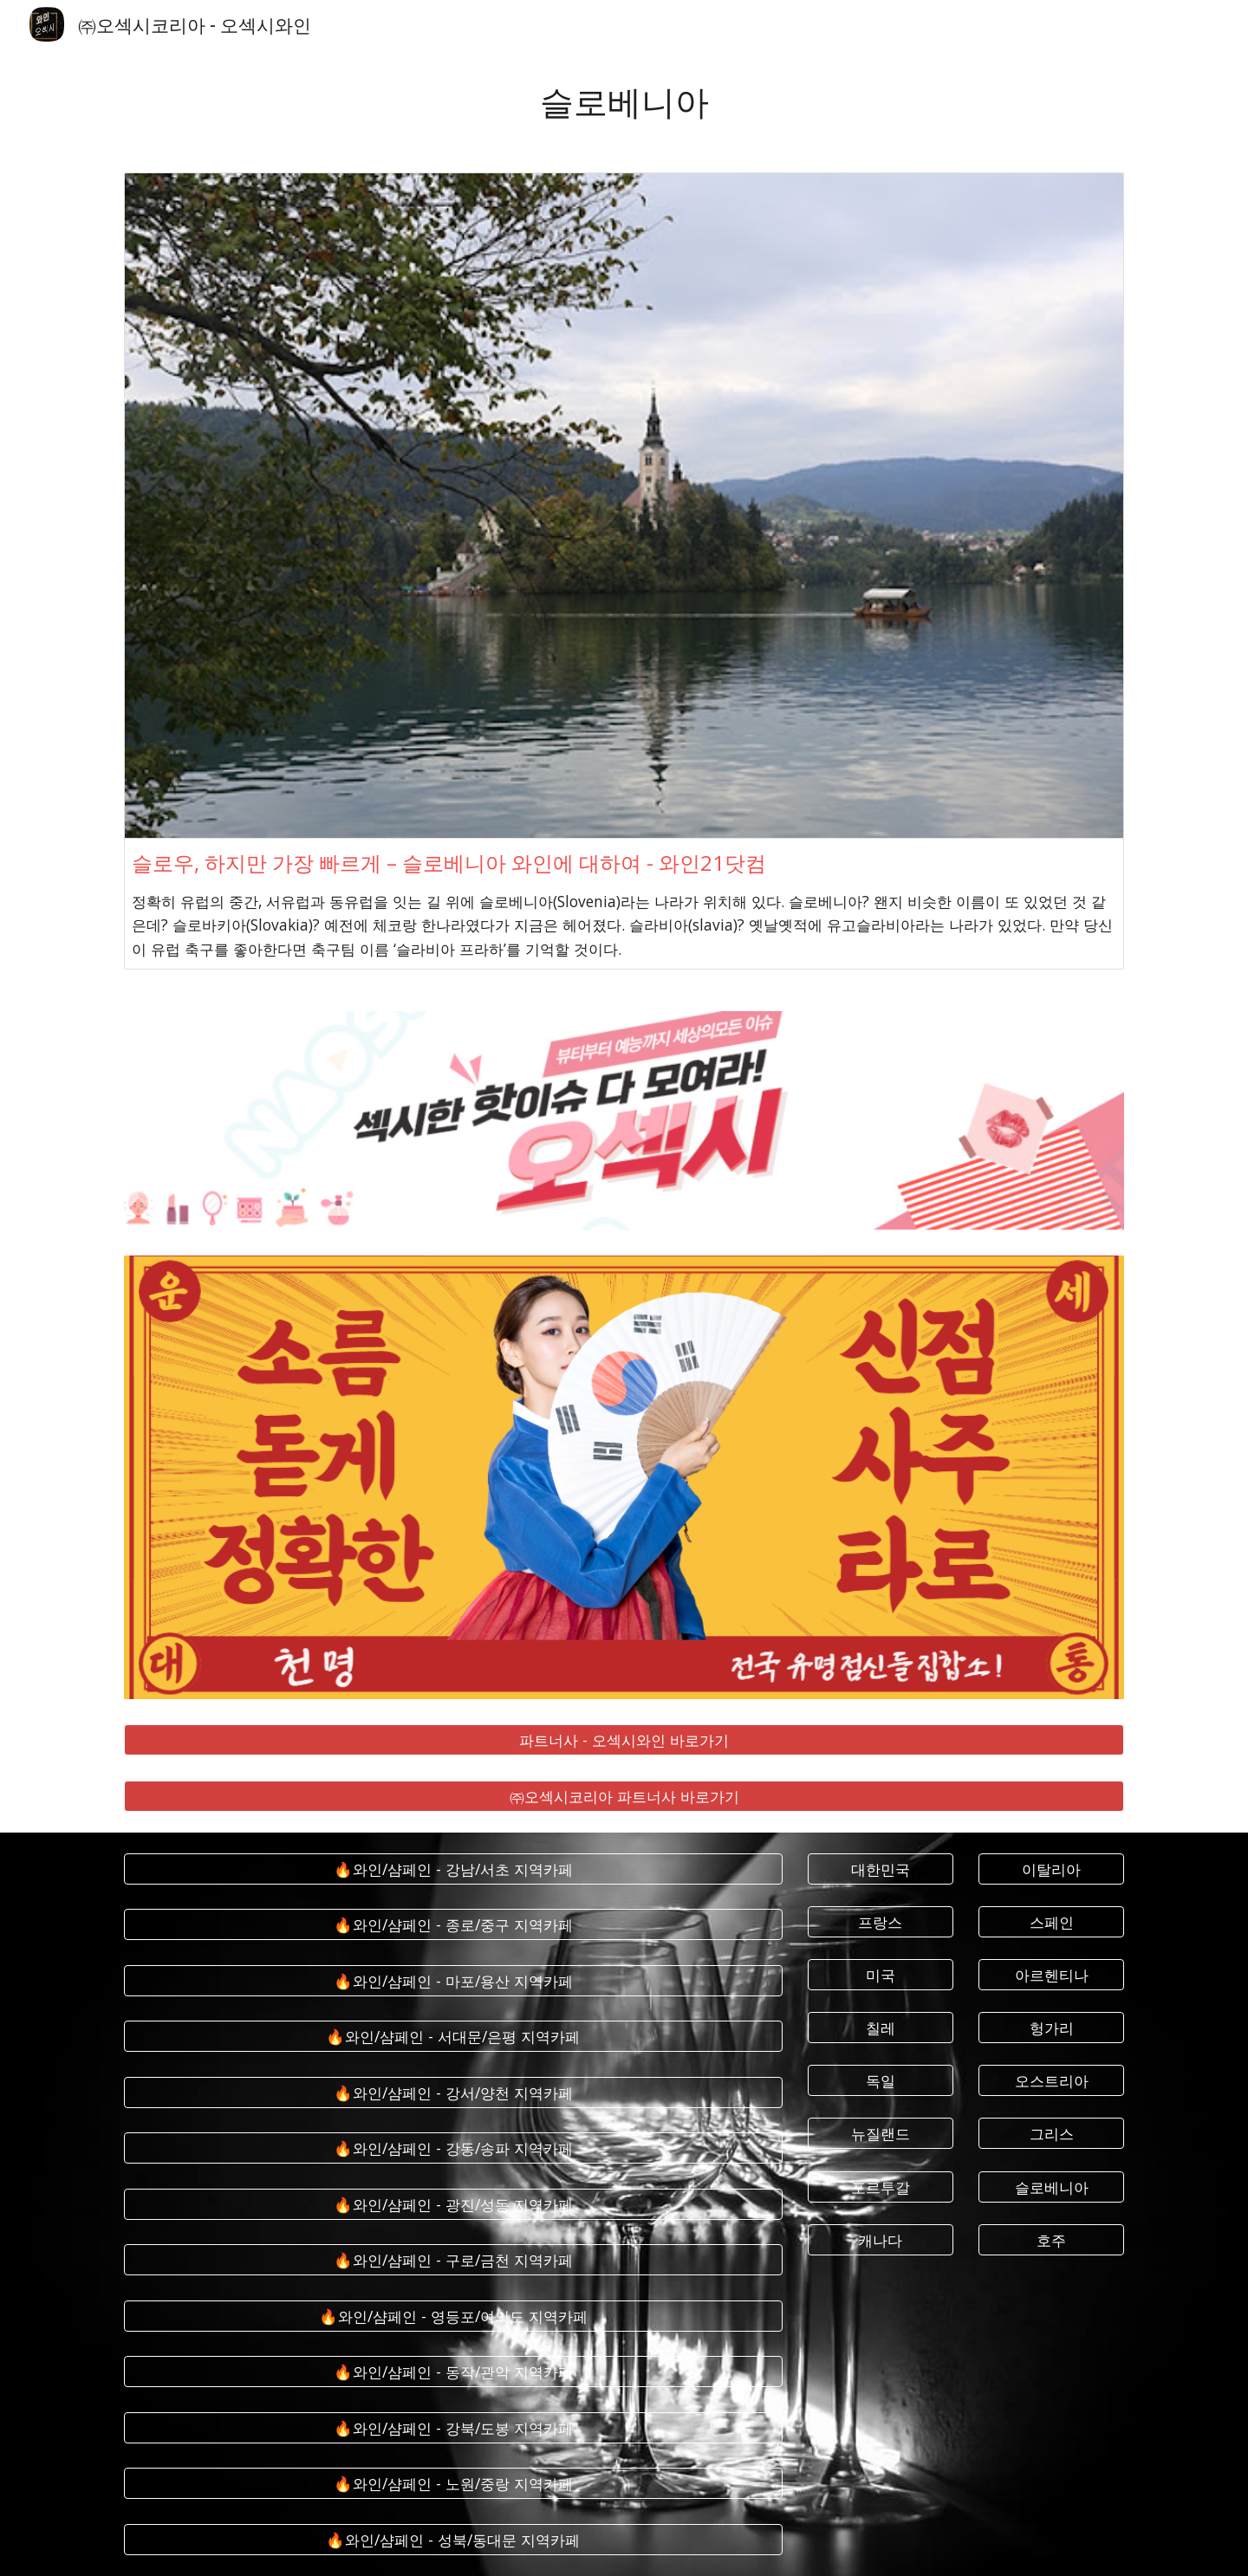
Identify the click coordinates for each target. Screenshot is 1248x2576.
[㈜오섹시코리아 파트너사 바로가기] (624, 1795)
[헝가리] (1051, 2028)
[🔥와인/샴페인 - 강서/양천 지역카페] (453, 2092)
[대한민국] (880, 1868)
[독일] (880, 2081)
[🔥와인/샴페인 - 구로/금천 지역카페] (453, 2260)
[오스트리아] (1051, 2081)
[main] (624, 100)
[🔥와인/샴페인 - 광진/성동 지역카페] (453, 2204)
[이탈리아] (1051, 1868)
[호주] (1051, 2239)
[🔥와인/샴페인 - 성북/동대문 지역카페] (453, 2539)
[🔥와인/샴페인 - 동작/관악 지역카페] (453, 2372)
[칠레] (880, 2028)
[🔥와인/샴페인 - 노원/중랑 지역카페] (453, 2483)
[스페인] (1051, 1922)
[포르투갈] (880, 2186)
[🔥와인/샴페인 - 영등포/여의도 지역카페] (453, 2315)
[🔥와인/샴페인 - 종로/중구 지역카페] (453, 1925)
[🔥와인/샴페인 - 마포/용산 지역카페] (453, 1980)
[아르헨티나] (1051, 1975)
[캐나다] (880, 2239)
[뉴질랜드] (880, 2133)
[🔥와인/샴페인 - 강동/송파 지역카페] (453, 2148)
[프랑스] (880, 1922)
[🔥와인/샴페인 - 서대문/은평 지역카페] (453, 2036)
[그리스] (1051, 2133)
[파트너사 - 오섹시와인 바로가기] (624, 1740)
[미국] (880, 1975)
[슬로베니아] (1051, 2186)
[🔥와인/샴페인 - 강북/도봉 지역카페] (453, 2427)
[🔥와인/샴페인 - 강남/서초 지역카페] (453, 1868)
